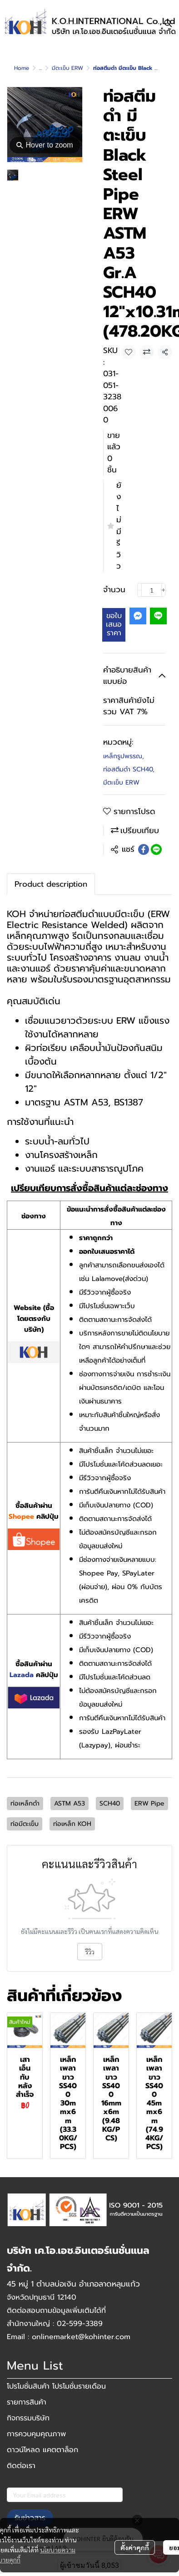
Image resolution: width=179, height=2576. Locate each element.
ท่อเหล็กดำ (25, 1803)
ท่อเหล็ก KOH (72, 1824)
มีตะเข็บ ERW (67, 68)
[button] (168, 23)
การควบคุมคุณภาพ (36, 2434)
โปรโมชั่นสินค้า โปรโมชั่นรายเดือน (56, 2386)
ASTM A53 (69, 1803)
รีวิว (89, 1952)
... (40, 68)
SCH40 (109, 1803)
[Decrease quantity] (139, 590)
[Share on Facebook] (143, 849)
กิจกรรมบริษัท (28, 2418)
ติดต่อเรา (21, 2465)
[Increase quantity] (163, 590)
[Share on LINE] (156, 849)
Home (21, 68)
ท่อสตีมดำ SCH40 (128, 769)
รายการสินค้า (26, 2402)
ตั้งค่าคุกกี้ (134, 2547)
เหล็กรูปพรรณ (123, 756)
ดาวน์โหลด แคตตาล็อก (42, 2449)
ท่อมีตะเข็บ (24, 1824)
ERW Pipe (149, 1803)
